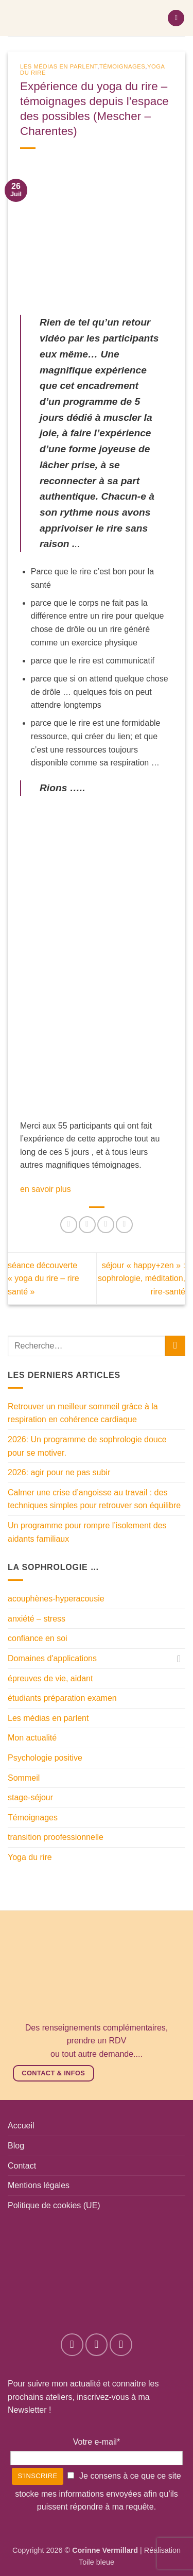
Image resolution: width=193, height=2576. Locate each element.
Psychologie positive (45, 1757)
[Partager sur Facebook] (87, 1224)
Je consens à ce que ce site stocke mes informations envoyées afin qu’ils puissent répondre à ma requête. (98, 2491)
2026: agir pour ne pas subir (59, 1472)
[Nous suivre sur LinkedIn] (121, 2344)
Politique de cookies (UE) (54, 2205)
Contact (22, 2165)
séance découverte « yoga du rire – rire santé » (43, 1278)
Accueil (21, 2125)
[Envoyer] (175, 1346)
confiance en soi (37, 1638)
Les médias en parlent (58, 66)
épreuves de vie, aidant (50, 1678)
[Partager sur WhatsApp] (68, 1224)
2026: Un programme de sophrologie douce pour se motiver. (87, 1446)
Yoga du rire (30, 1857)
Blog (16, 2145)
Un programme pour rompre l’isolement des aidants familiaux (87, 1532)
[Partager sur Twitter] (105, 1224)
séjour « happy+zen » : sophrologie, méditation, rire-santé (141, 1278)
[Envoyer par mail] (124, 1224)
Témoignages (122, 66)
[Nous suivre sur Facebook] (72, 2344)
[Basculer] (179, 1658)
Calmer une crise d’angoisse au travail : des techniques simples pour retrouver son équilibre (94, 1499)
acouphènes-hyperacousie (56, 1598)
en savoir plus (46, 1189)
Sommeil (24, 1777)
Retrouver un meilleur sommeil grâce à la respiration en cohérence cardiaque (83, 1413)
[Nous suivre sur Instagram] (96, 2344)
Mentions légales (38, 2185)
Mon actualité (32, 1737)
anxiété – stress (36, 1618)
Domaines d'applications (52, 1658)
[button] (176, 18)
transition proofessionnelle (55, 1837)
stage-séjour (30, 1797)
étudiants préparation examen (62, 1698)
